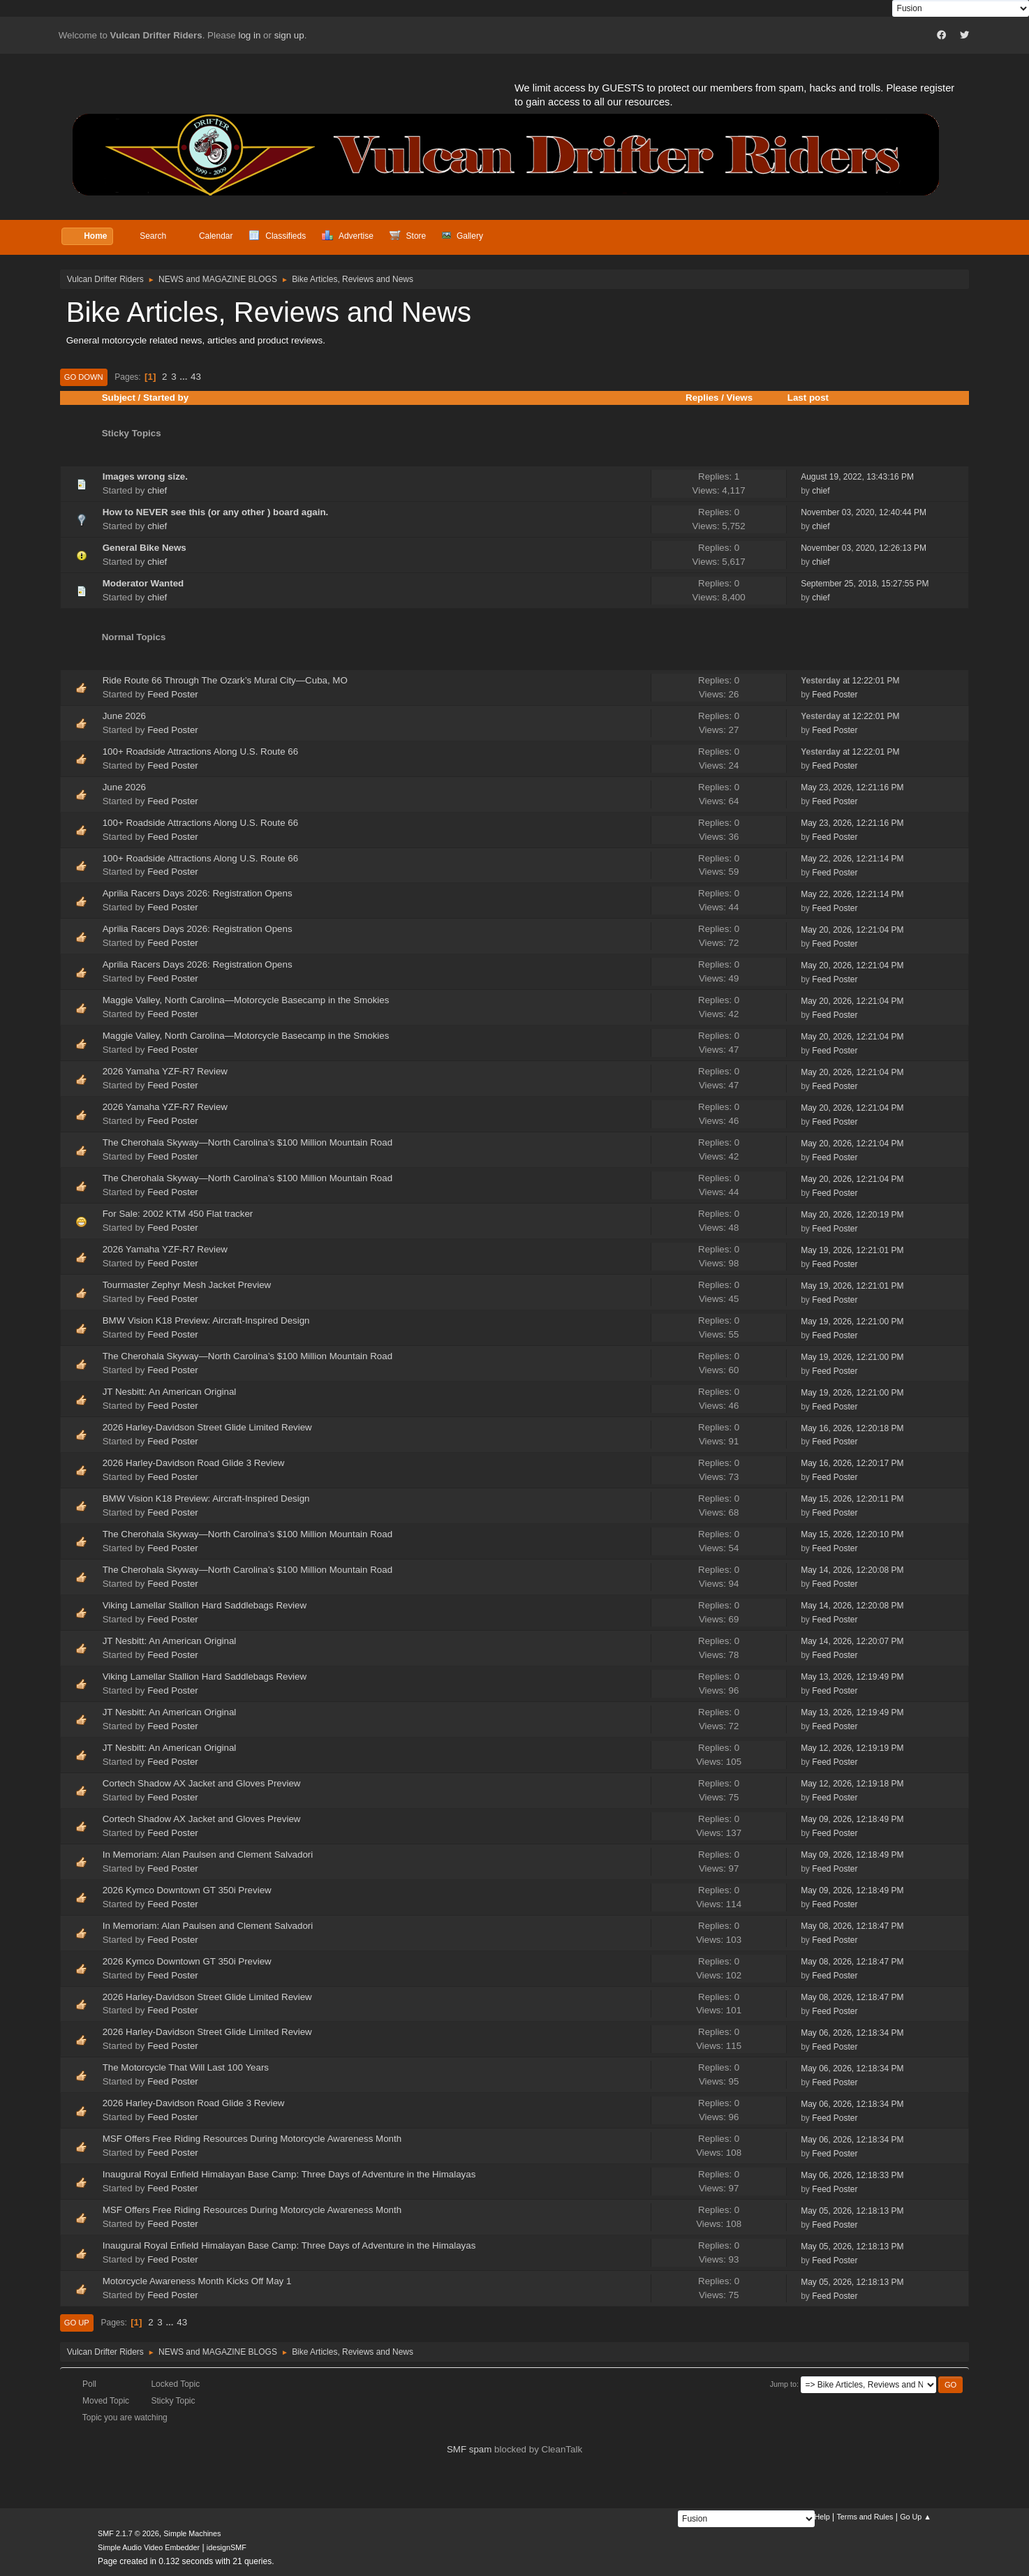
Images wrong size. (145, 476)
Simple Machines (192, 2533)
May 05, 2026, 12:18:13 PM (852, 2211)
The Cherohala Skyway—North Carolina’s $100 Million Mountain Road (247, 1142)
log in (250, 35)
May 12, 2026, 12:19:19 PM (852, 1748)
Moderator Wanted (143, 583)
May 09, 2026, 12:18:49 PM (852, 1819)
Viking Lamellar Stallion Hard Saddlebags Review (204, 1605)
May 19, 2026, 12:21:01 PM (852, 1250)
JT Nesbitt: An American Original (170, 1391)
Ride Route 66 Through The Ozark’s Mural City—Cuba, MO (225, 680)
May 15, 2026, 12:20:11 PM (852, 1499)
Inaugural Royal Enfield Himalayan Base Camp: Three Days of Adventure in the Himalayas (289, 2174)
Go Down (83, 377)
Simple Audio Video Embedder (149, 2547)
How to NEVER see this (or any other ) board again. (216, 512)
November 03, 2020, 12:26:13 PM (863, 548)
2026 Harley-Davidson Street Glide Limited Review (207, 1427)
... (184, 376)
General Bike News (144, 547)
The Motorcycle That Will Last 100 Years (186, 2067)
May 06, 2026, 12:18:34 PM (852, 2033)
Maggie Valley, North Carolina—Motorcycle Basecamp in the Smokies (246, 1000)
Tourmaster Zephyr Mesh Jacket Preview (187, 1285)
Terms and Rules (864, 2516)
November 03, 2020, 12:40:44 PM (863, 512)
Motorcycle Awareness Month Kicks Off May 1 (197, 2281)
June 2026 (124, 716)
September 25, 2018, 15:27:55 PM (864, 584)
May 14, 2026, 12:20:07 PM (852, 1641)
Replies (702, 397)
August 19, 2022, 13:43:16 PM (857, 477)
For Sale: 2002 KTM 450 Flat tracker (178, 1213)
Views (740, 397)
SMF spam (469, 2449)
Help (822, 2516)
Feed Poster (172, 694)
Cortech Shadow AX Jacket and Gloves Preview (202, 1783)
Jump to (783, 2384)
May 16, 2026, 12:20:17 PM (852, 1463)
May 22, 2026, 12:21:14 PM (852, 859)
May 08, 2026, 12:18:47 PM (852, 1926)
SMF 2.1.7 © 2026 (128, 2533)
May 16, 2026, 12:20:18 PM (852, 1428)
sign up (289, 35)
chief (157, 490)
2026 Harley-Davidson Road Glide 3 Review (194, 1463)
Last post (814, 397)
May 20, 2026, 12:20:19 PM (852, 1215)
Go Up (76, 2322)
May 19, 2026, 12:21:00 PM (852, 1321)
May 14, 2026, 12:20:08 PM (852, 1570)
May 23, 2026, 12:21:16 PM (852, 787)
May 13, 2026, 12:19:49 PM (852, 1677)
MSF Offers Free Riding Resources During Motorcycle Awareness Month (252, 2138)
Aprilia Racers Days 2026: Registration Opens (198, 893)
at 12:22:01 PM (850, 681)
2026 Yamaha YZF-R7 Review (165, 1071)
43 (196, 376)
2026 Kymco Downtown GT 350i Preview (188, 1890)
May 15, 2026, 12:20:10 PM (852, 1534)
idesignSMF (226, 2547)
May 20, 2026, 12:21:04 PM (852, 930)
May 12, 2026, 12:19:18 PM (852, 1784)
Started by (165, 397)
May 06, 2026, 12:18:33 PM (852, 2175)
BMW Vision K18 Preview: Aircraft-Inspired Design (208, 1320)
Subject (118, 397)
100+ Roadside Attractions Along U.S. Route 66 (200, 751)
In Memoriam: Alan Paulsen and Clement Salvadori (208, 1854)
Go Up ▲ (915, 2516)
